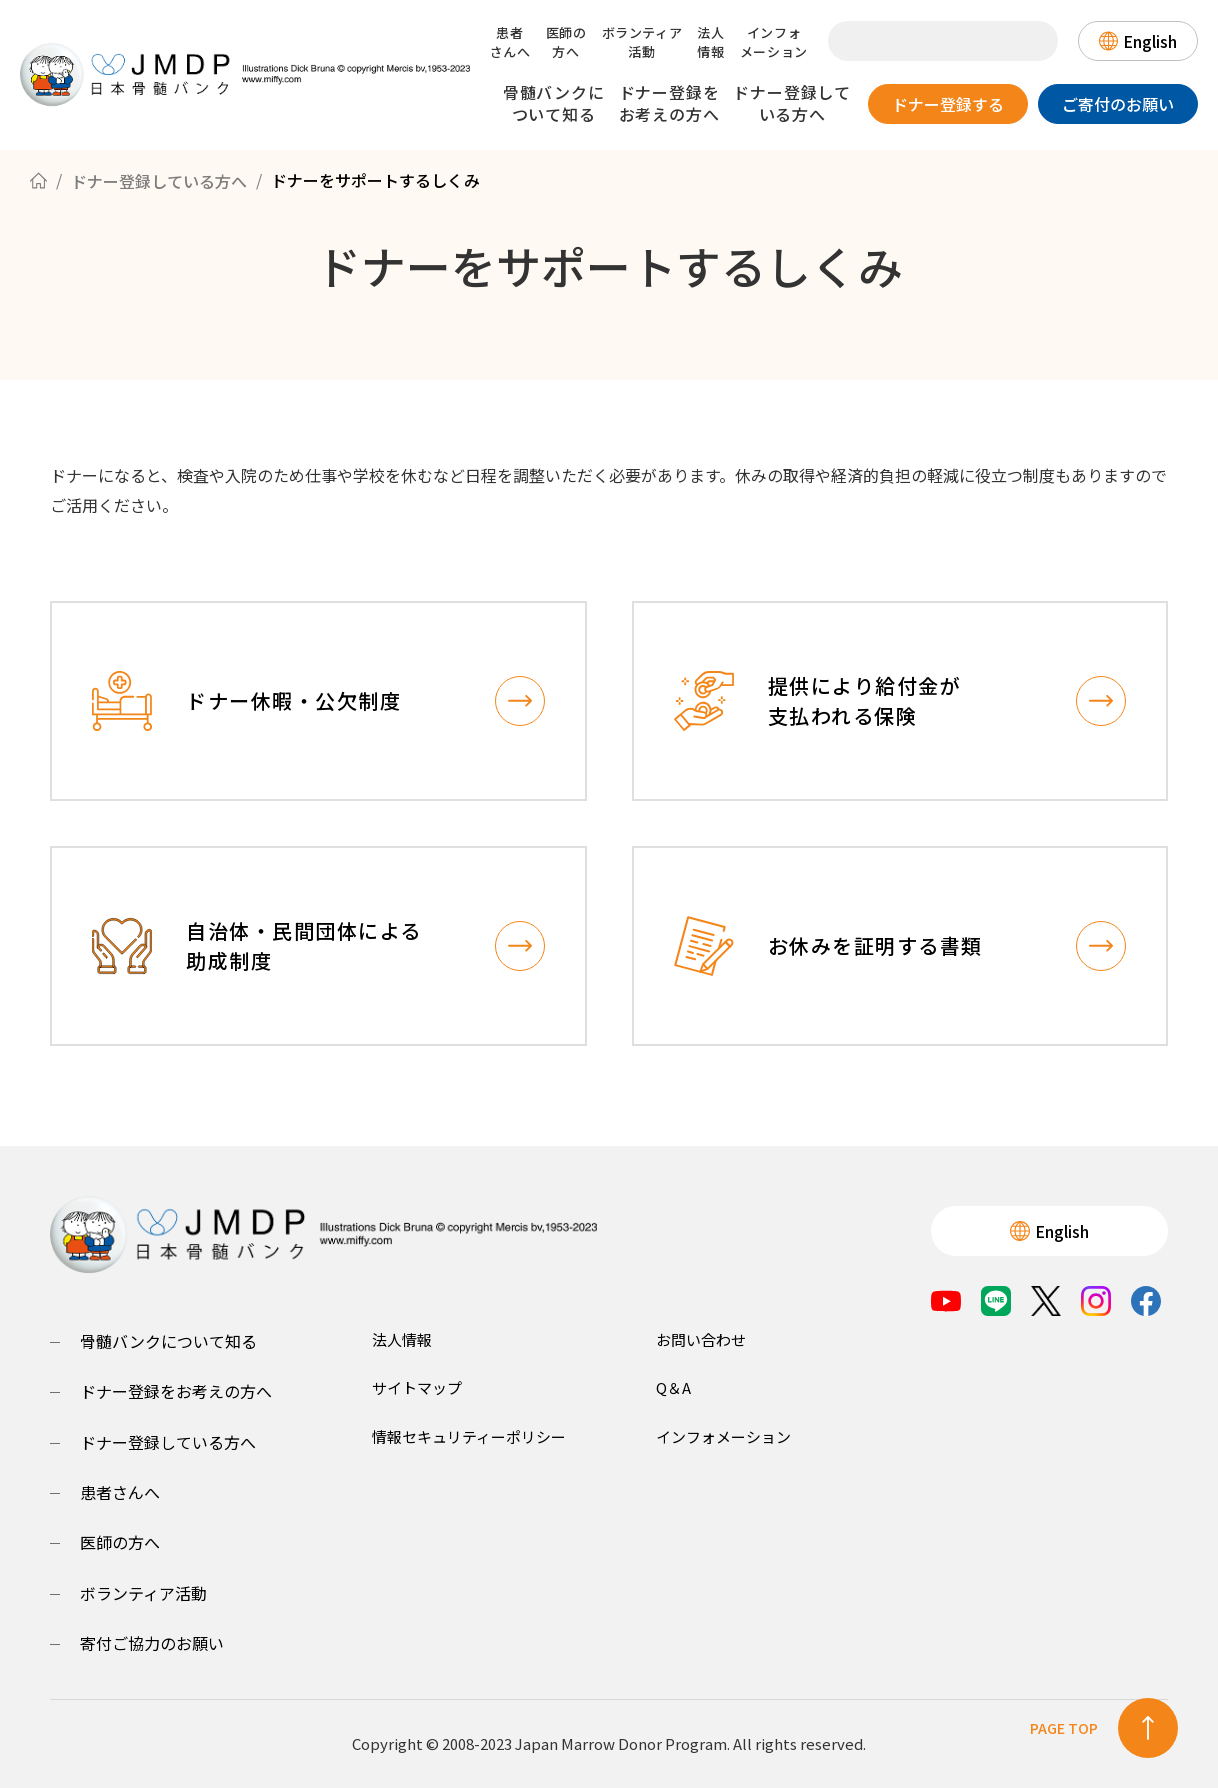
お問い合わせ (701, 1339)
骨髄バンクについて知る (554, 103)
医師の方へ (566, 42)
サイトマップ (417, 1387)
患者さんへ (510, 42)
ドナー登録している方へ (792, 103)
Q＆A (673, 1387)
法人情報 (710, 42)
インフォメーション (774, 42)
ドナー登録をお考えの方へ (669, 103)
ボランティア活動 (642, 42)
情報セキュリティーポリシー (469, 1436)
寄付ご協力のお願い (152, 1643)
